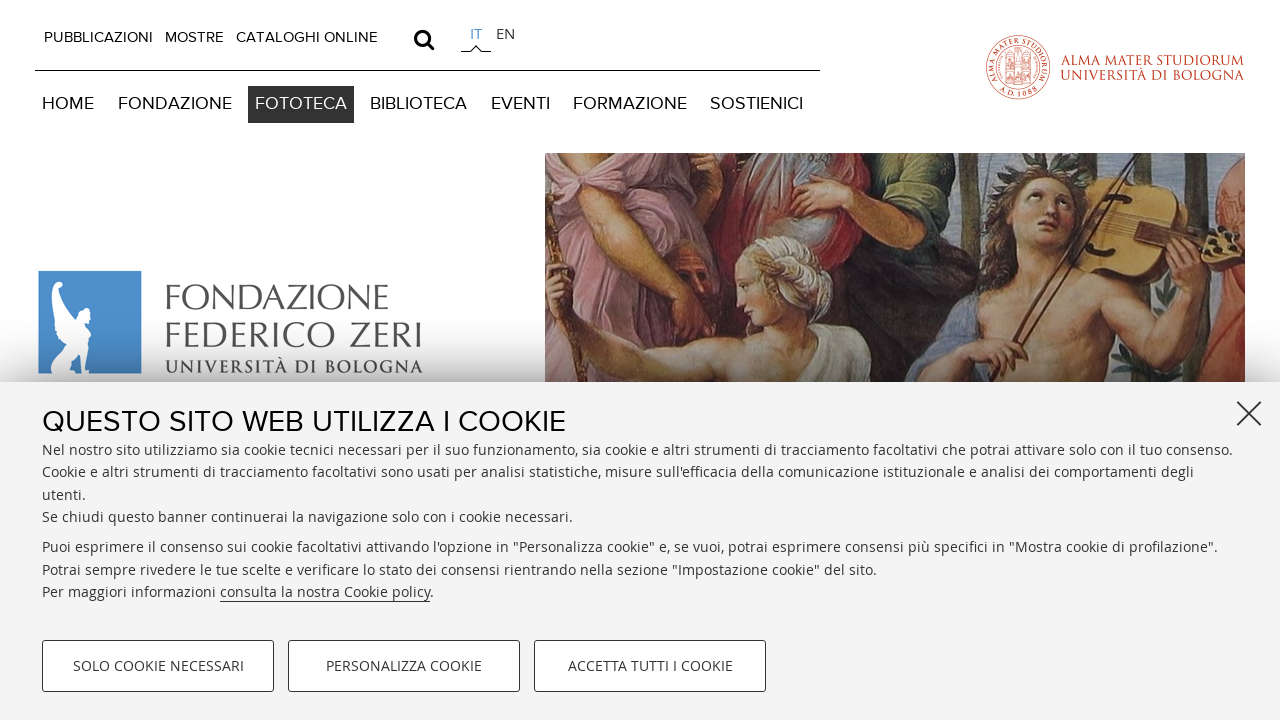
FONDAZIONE (175, 104)
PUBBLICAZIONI (98, 37)
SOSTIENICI (756, 104)
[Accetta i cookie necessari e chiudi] (1249, 413)
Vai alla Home (242, 323)
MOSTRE (194, 37)
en (505, 33)
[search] (424, 39)
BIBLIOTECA (418, 104)
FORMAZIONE (630, 104)
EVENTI (520, 104)
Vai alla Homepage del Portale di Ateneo (1115, 67)
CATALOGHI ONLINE (307, 37)
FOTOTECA (301, 104)
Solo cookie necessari (158, 665)
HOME (68, 104)
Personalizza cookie (404, 665)
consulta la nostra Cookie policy (325, 591)
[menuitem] (98, 38)
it (476, 33)
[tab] (476, 36)
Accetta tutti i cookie (650, 665)
